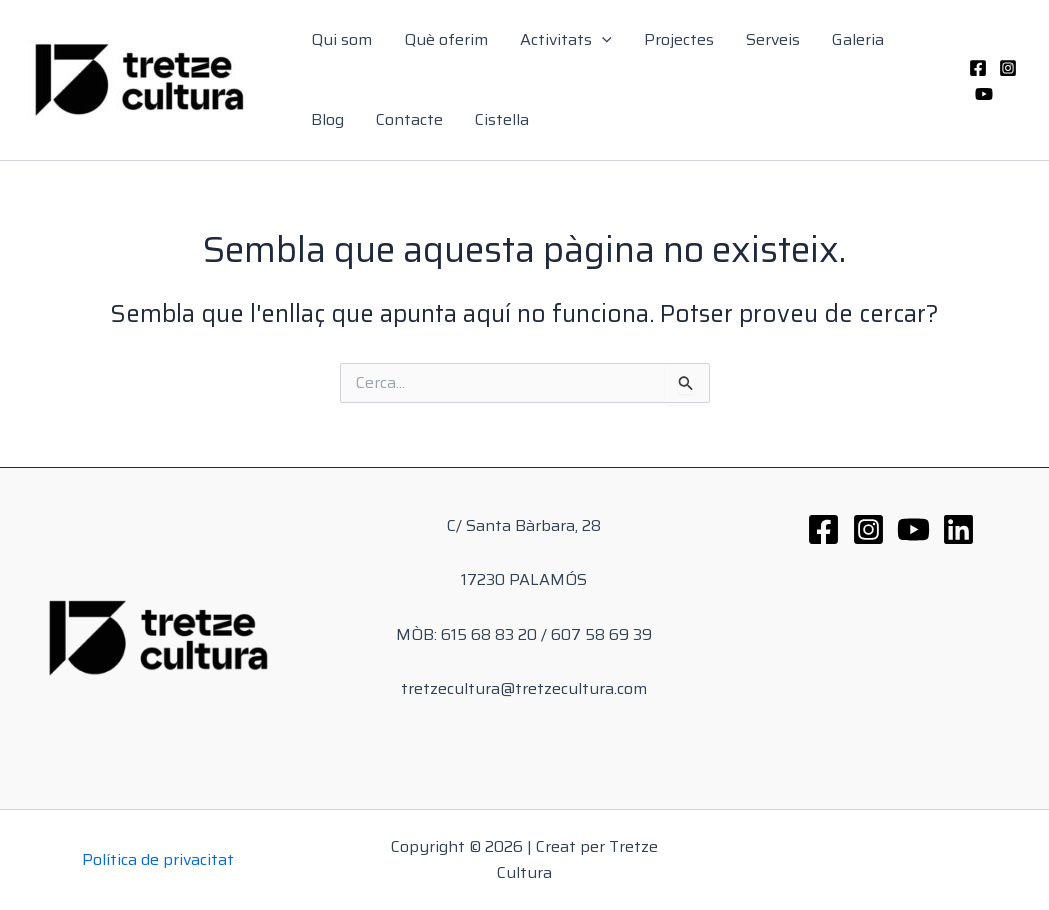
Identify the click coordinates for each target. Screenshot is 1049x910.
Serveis (773, 39)
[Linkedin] (958, 529)
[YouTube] (984, 94)
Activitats (566, 40)
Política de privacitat (158, 859)
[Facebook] (978, 68)
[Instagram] (1008, 68)
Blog (327, 119)
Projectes (679, 39)
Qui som (341, 39)
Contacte (409, 119)
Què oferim (446, 39)
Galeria (858, 39)
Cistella (502, 119)
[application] (602, 40)
